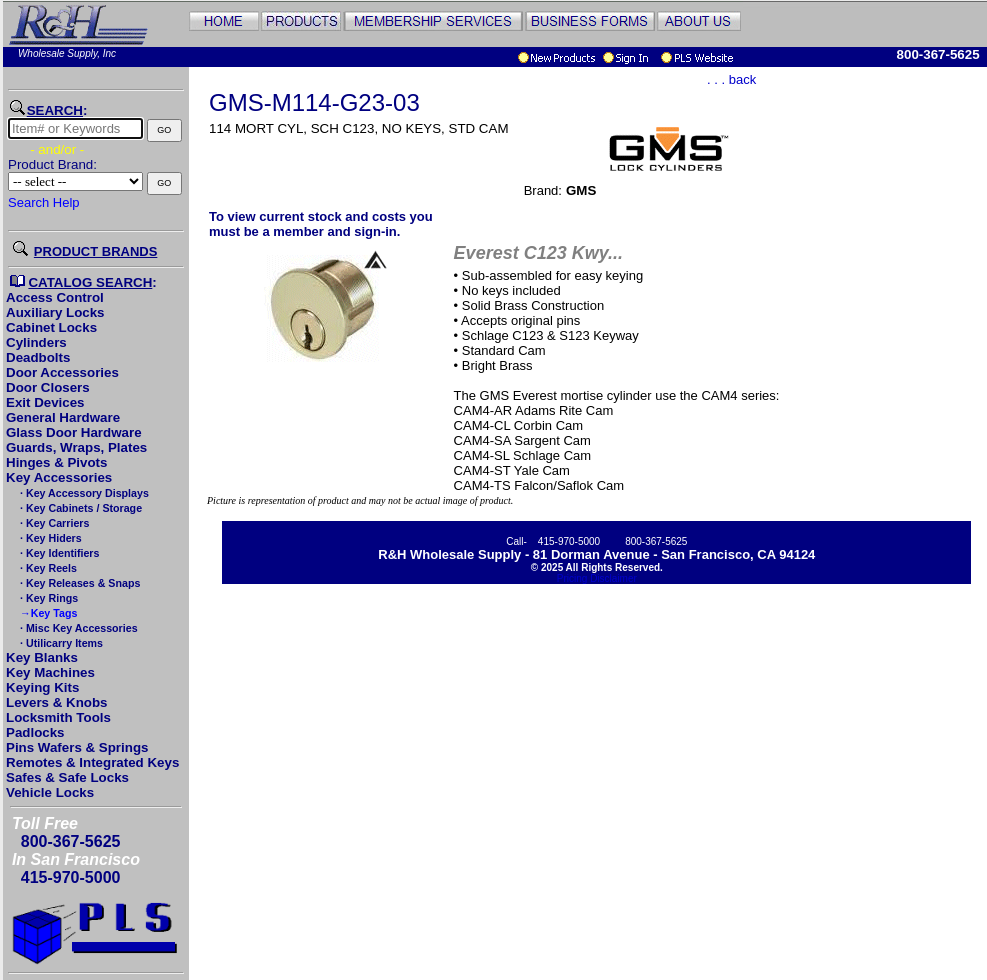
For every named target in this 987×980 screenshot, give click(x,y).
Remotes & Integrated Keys (92, 762)
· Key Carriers (53, 523)
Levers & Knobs (56, 702)
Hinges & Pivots (56, 462)
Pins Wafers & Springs (77, 747)
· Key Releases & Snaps (78, 583)
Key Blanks (42, 657)
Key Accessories (59, 477)
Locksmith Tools (58, 717)
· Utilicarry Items (60, 643)
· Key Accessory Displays (83, 493)
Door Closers (48, 387)
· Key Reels (47, 568)
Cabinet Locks (51, 327)
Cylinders (36, 342)
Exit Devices (45, 402)
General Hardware (63, 417)
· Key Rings (47, 598)
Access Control (55, 297)
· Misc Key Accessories (77, 628)
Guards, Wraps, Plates (76, 447)
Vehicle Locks (50, 792)
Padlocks (35, 732)
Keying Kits (42, 687)
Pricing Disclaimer (597, 578)
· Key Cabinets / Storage (79, 508)
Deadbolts (38, 357)
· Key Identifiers (58, 553)
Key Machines (50, 672)
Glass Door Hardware (74, 432)
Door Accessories (62, 372)
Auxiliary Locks (55, 312)
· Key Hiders (49, 538)
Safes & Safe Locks (67, 777)
